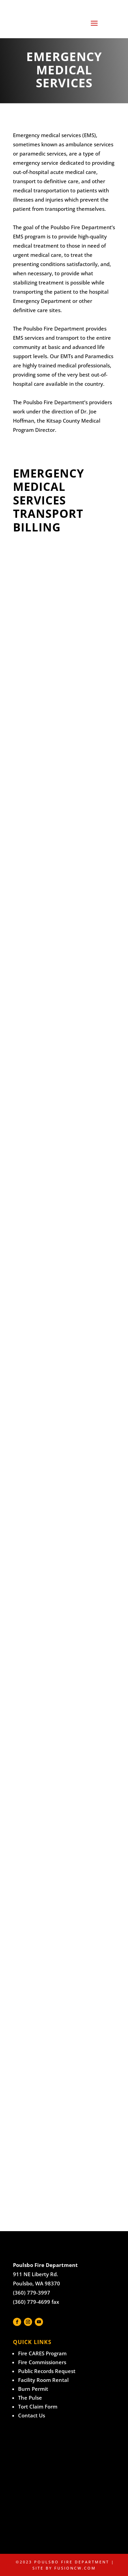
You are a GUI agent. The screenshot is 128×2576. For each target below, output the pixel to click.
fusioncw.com (75, 2568)
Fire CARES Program (42, 2353)
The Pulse (30, 2397)
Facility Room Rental (43, 2379)
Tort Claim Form (37, 2406)
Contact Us (31, 2415)
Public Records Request (46, 2371)
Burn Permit (33, 2388)
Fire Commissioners (42, 2362)
